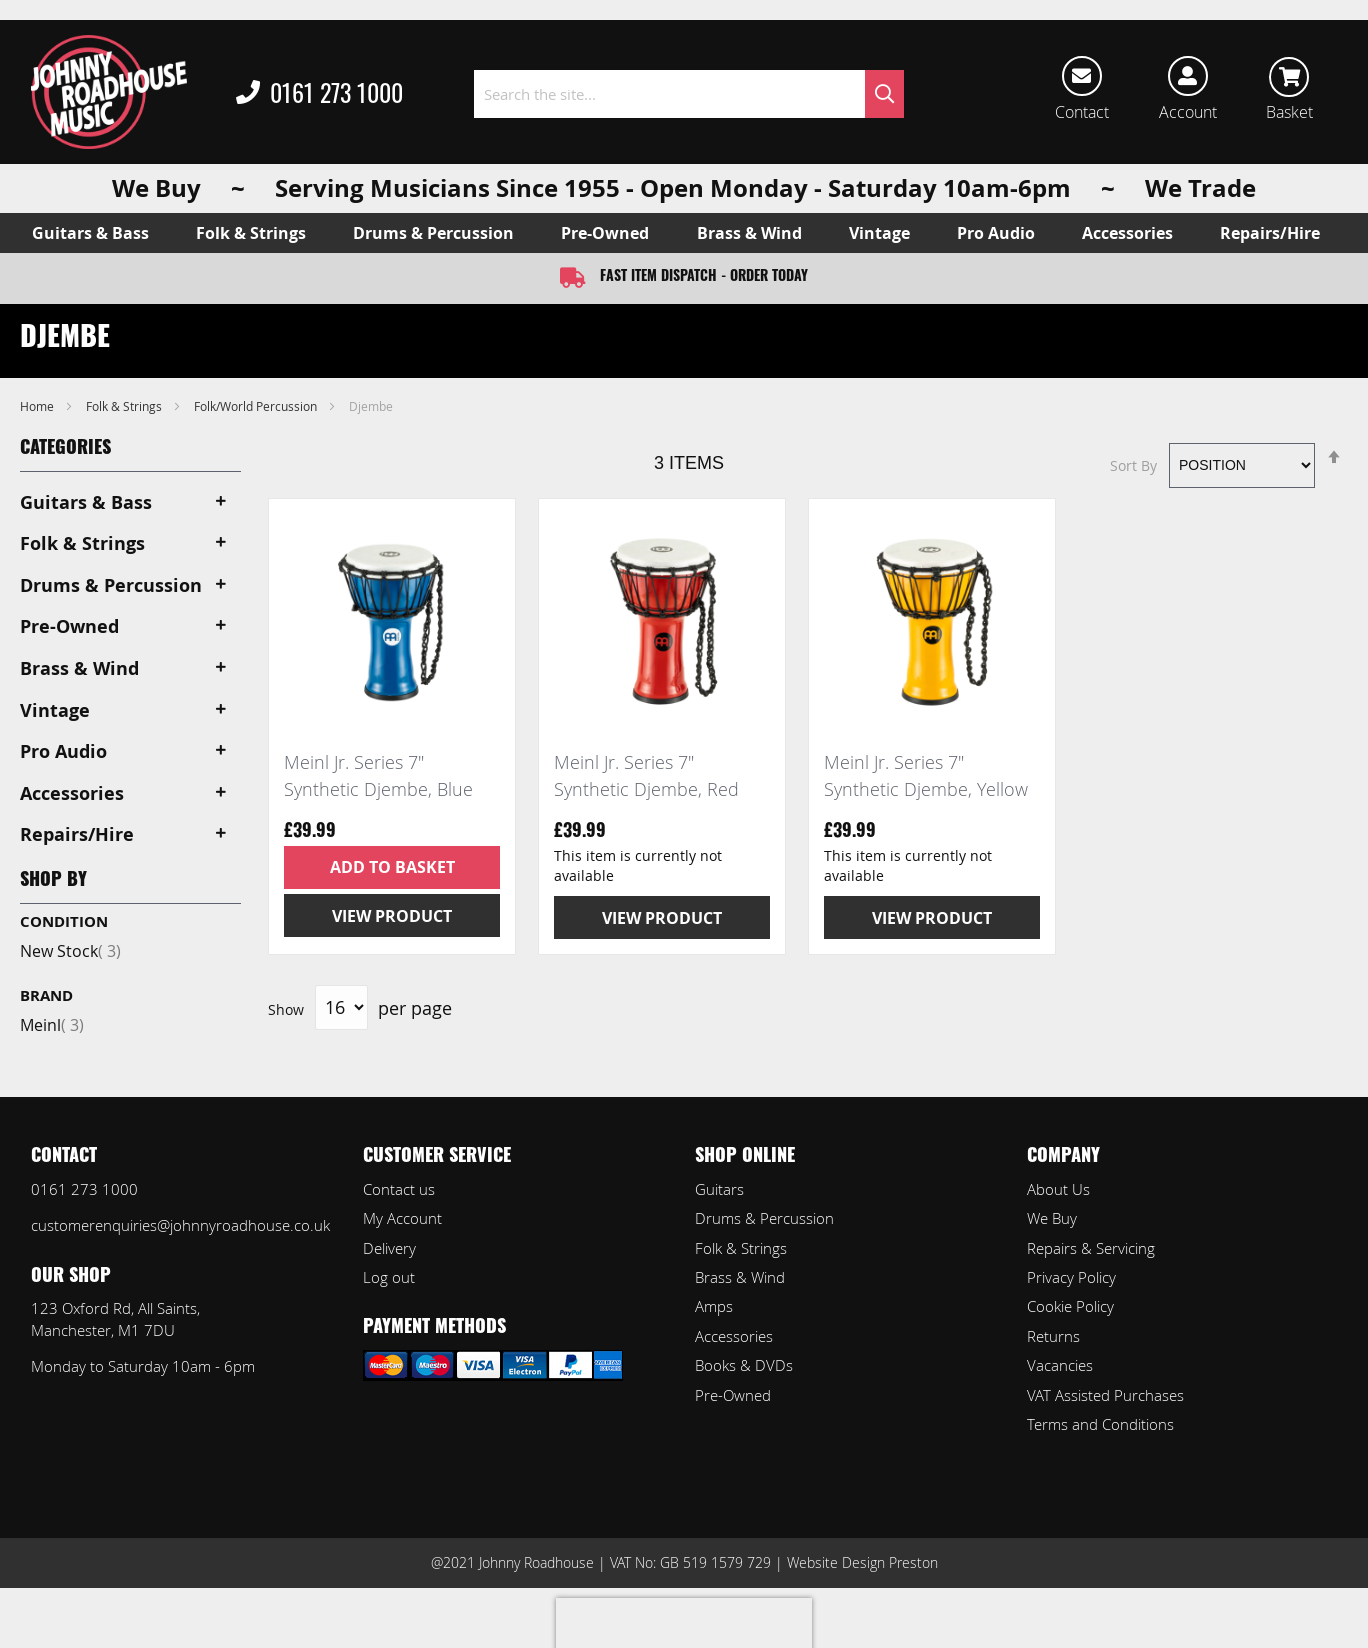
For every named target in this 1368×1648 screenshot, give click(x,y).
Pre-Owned (733, 1395)
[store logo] (109, 92)
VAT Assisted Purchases (1105, 1395)
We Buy (1052, 1218)
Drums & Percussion (764, 1218)
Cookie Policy (1070, 1306)
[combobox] (689, 94)
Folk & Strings (125, 406)
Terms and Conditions (1100, 1424)
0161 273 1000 (319, 94)
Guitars (719, 1189)
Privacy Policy (1071, 1277)
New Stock (70, 951)
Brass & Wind (740, 1277)
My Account (402, 1218)
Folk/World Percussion (257, 406)
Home (38, 406)
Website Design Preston (862, 1562)
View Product (392, 916)
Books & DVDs (744, 1365)
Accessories (734, 1336)
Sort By (1133, 464)
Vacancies (1060, 1365)
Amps (714, 1306)
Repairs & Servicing (1091, 1248)
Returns (1053, 1336)
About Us (1058, 1189)
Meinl (52, 1025)
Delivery (389, 1248)
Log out (389, 1277)
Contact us (399, 1189)
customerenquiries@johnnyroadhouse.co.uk (180, 1225)
